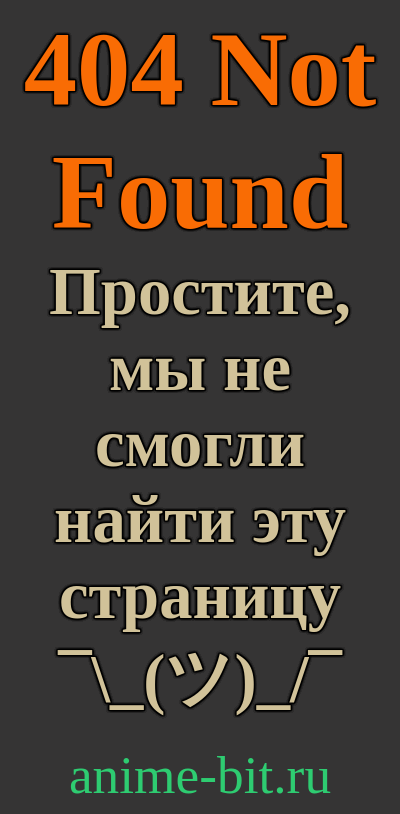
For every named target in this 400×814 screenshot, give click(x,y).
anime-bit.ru (200, 775)
